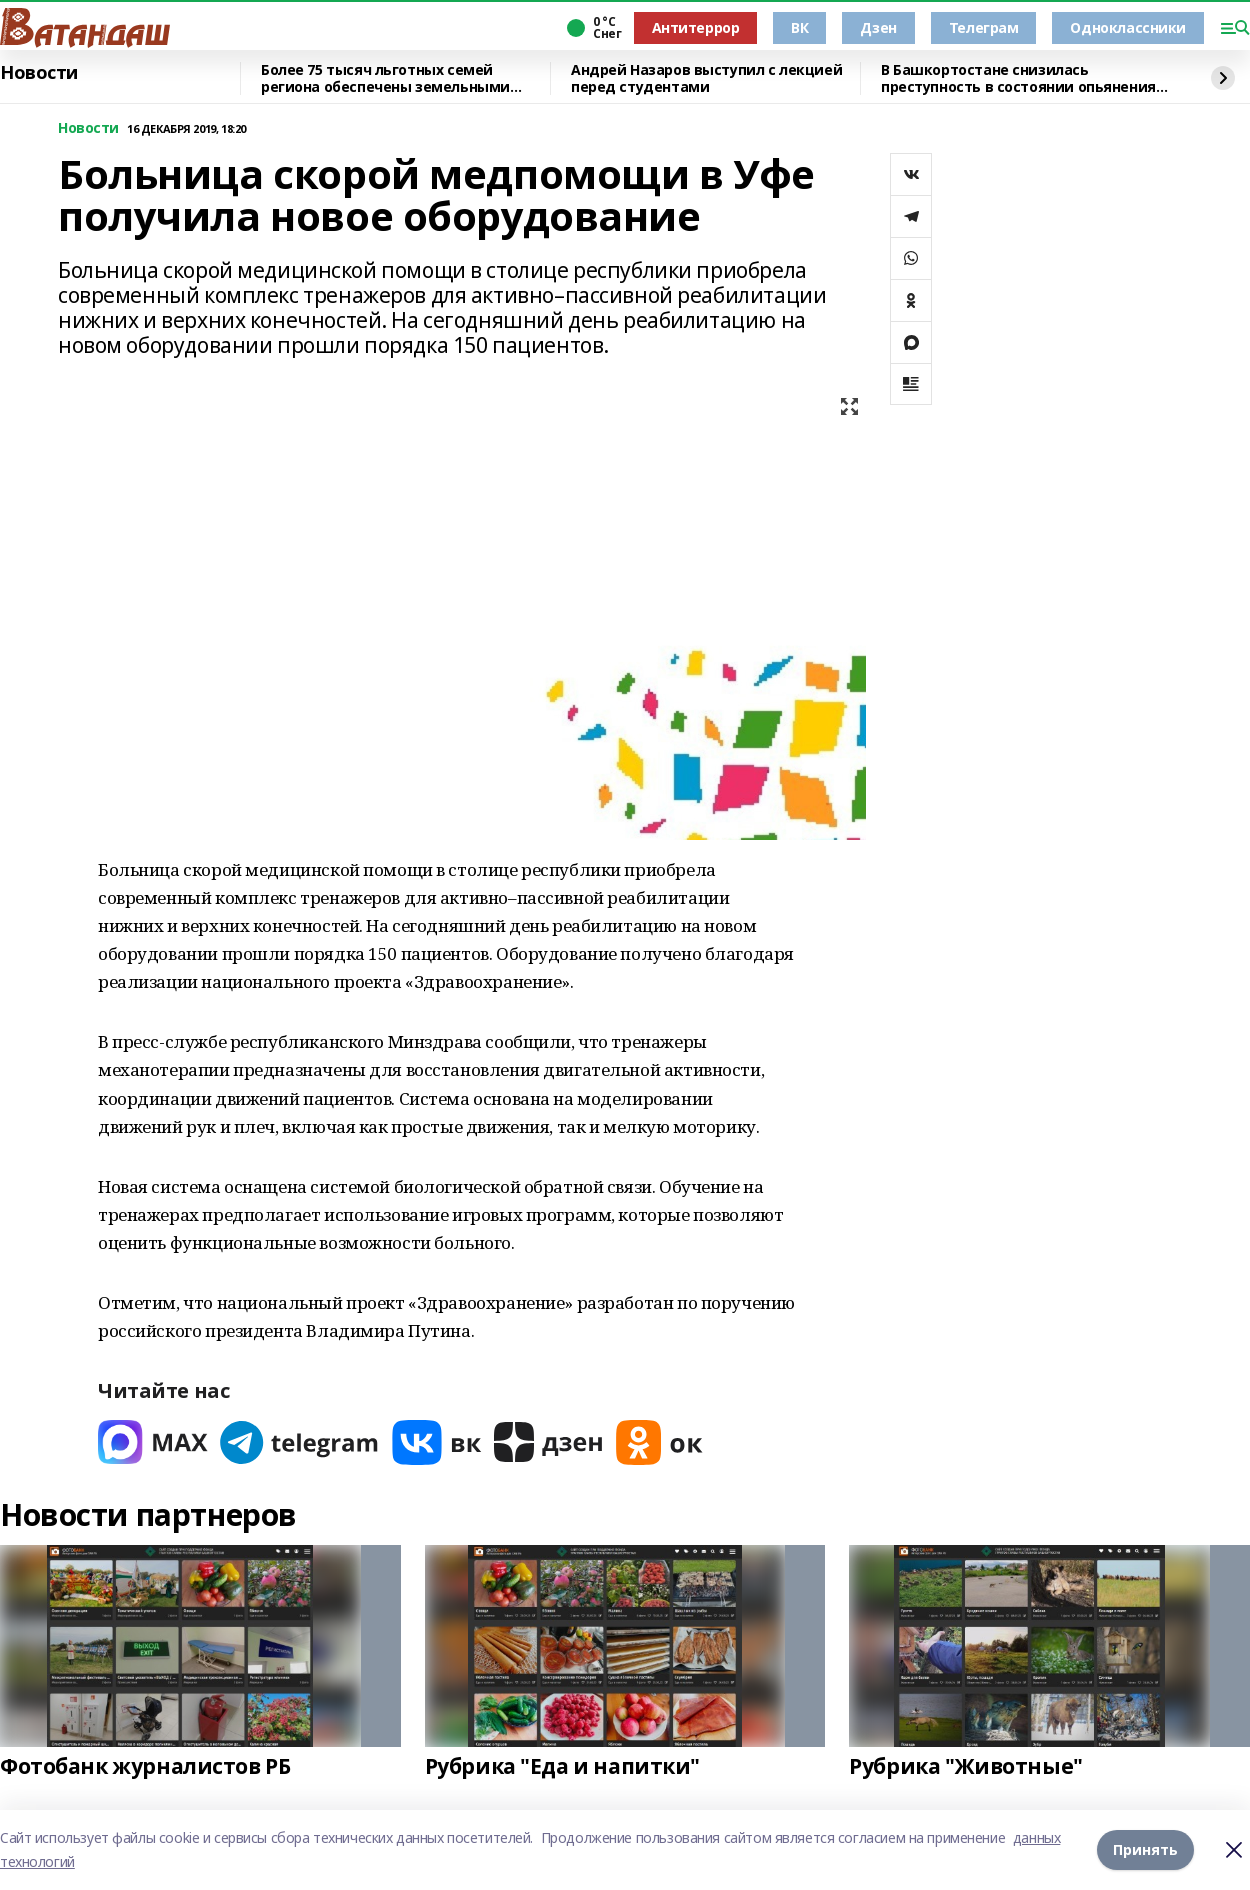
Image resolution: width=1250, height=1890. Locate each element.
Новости (39, 73)
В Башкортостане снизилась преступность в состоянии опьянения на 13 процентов (1018, 78)
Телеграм (984, 27)
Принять (1145, 1849)
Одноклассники (1128, 27)
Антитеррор (696, 27)
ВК (799, 27)
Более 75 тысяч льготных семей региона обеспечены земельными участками (385, 78)
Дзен (878, 27)
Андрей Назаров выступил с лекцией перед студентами (706, 78)
